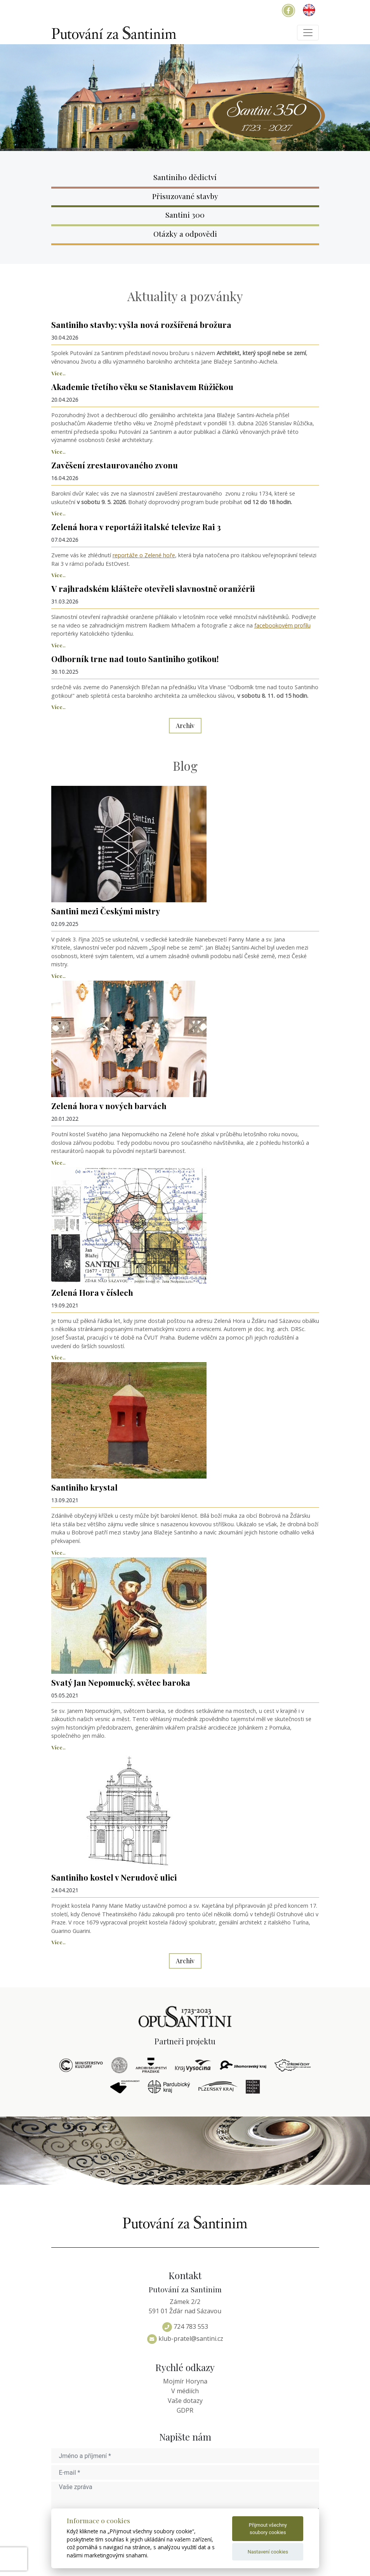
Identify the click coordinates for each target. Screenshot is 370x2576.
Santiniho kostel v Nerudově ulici (114, 1877)
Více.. (58, 372)
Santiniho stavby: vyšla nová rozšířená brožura (141, 324)
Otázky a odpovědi (185, 234)
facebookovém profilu (282, 625)
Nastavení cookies (268, 2552)
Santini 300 (185, 215)
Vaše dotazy (185, 2400)
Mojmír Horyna (185, 2381)
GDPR (185, 2410)
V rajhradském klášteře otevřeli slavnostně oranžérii (153, 588)
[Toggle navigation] (308, 32)
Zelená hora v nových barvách (109, 1105)
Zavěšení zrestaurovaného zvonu (114, 464)
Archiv (185, 725)
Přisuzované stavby (185, 196)
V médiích (185, 2391)
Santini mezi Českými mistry (105, 910)
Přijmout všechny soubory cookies (268, 2528)
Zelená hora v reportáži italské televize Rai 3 (136, 526)
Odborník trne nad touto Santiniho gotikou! (135, 658)
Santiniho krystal (84, 1487)
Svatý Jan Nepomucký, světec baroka (120, 1682)
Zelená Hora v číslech (92, 1292)
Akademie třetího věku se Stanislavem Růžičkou (142, 386)
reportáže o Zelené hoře (144, 555)
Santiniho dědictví (185, 177)
